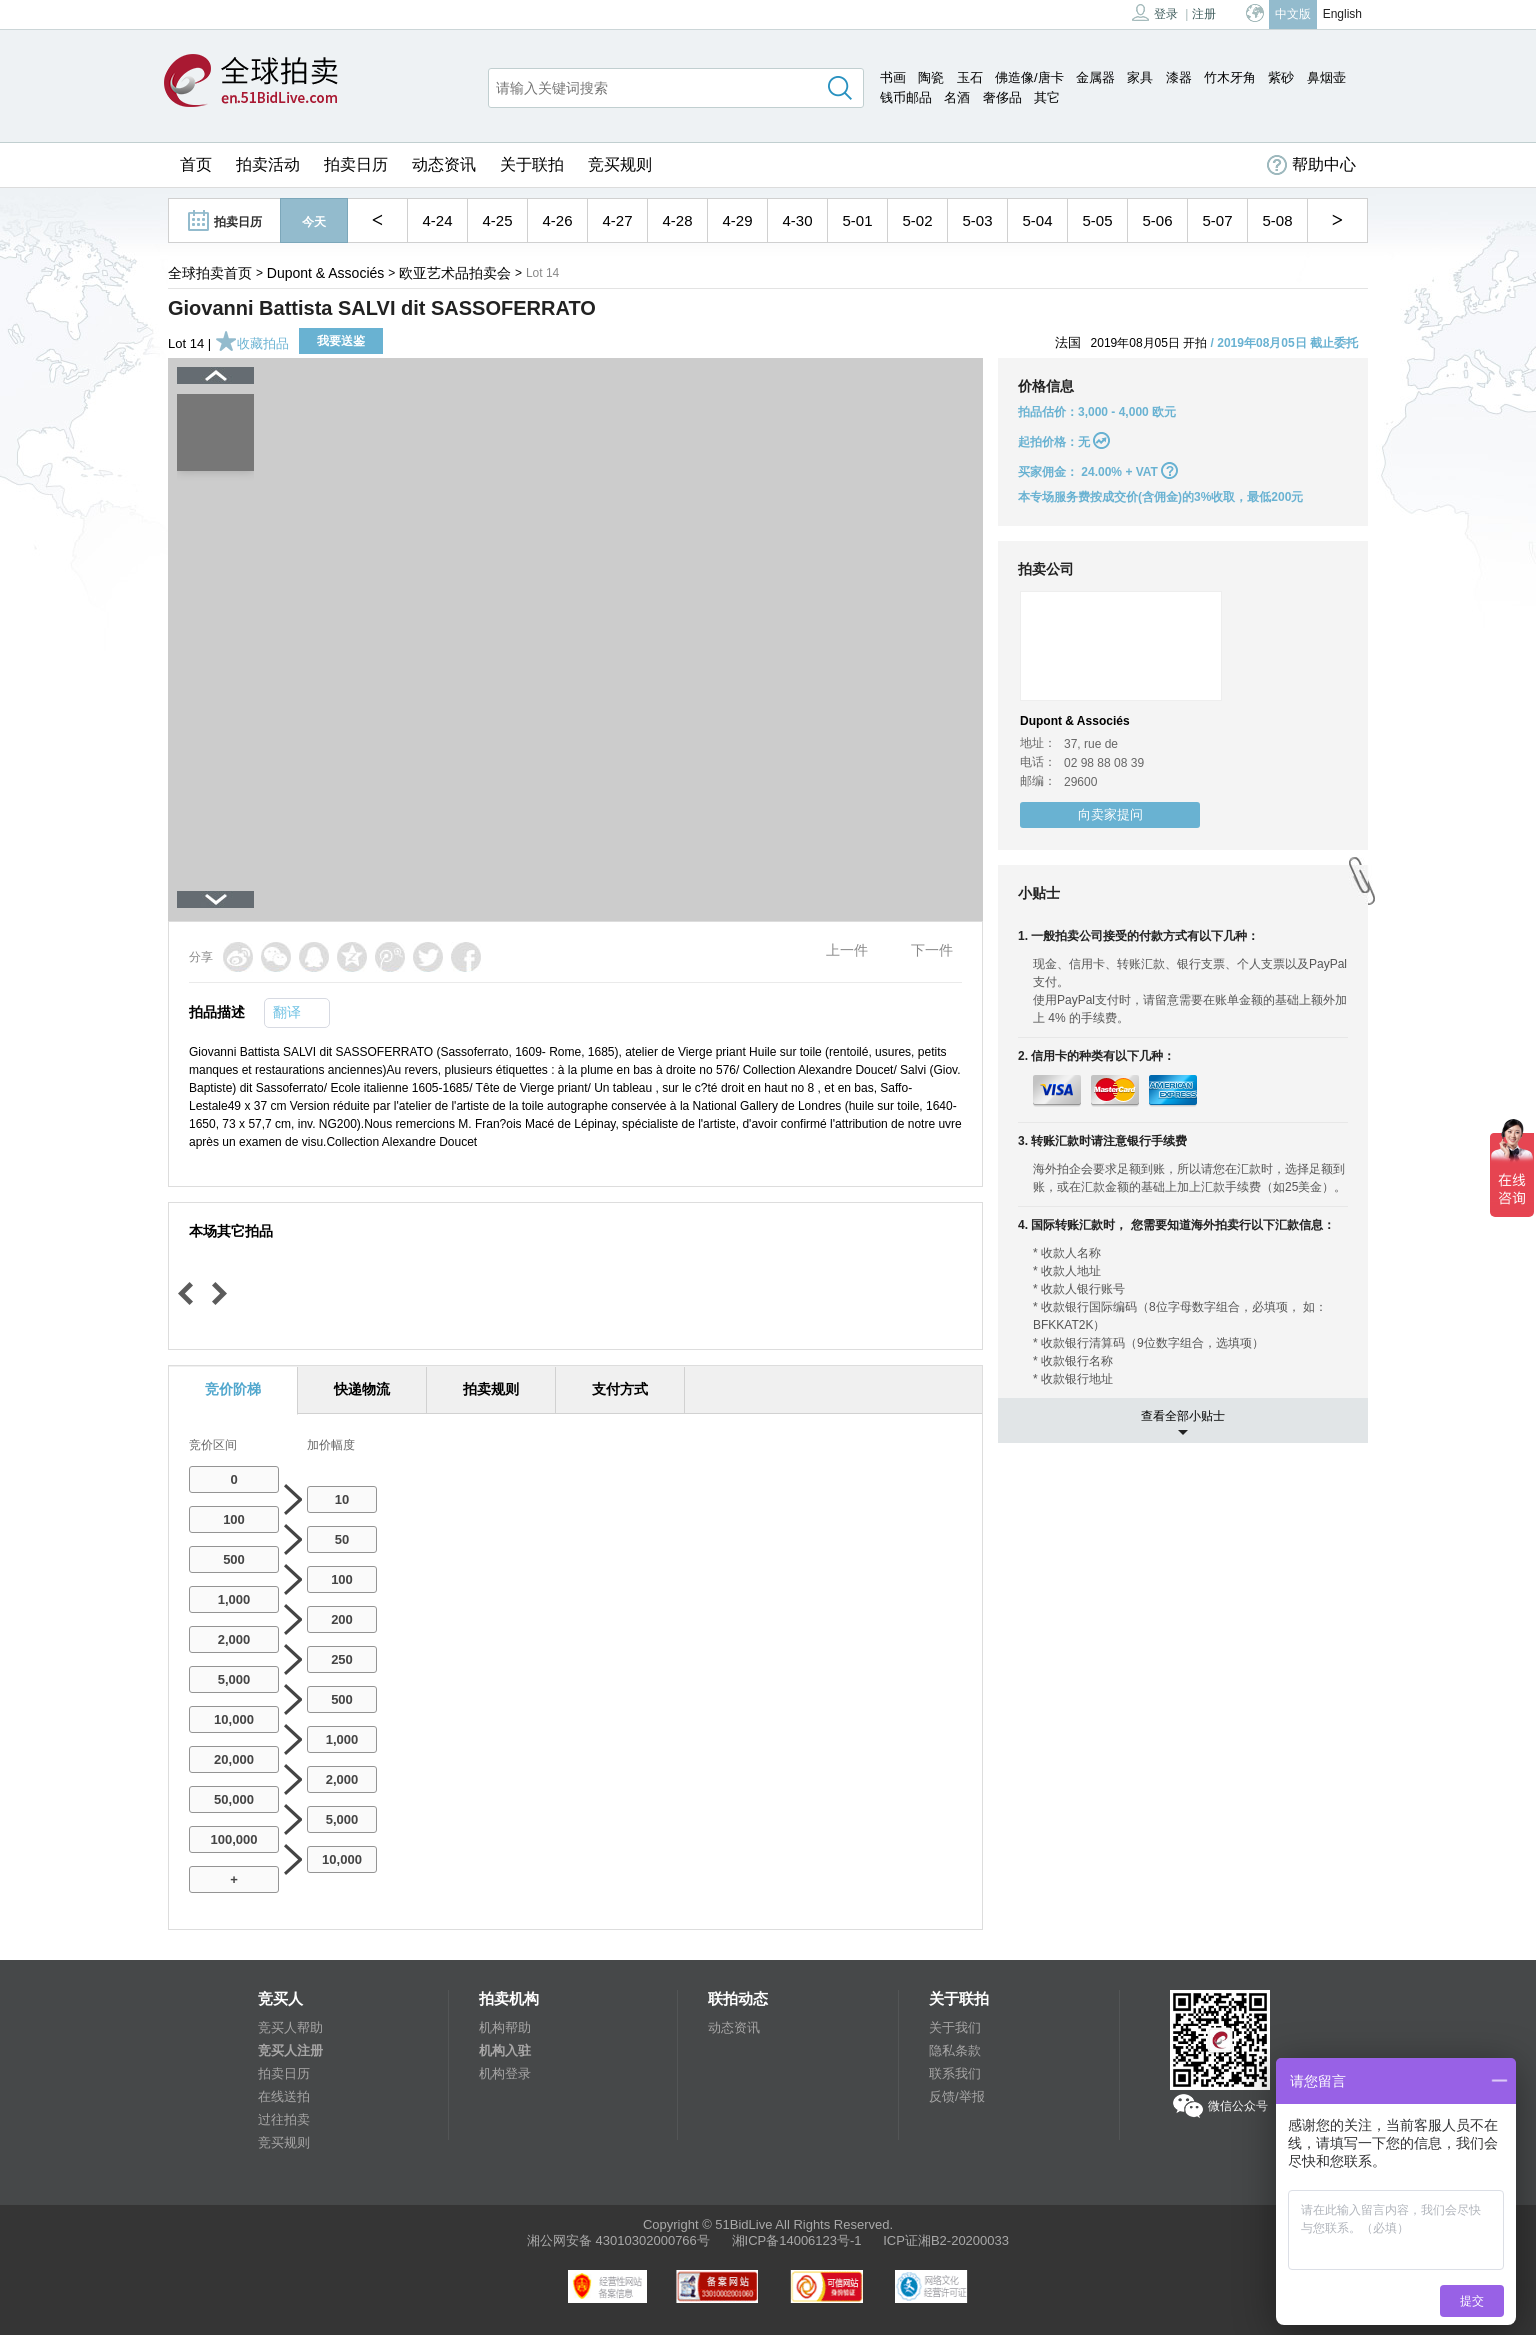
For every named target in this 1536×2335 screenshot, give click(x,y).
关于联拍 (532, 164)
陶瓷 (931, 77)
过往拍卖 (284, 2119)
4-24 (437, 220)
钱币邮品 (906, 97)
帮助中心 (1311, 165)
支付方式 (620, 1389)
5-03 (977, 220)
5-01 (857, 220)
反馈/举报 (957, 2096)
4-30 (797, 220)
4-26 (557, 220)
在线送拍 (284, 2096)
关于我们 (955, 2027)
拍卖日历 (356, 164)
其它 (1047, 97)
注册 (1204, 14)
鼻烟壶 (1326, 77)
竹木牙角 (1230, 77)
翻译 (287, 1012)
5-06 (1157, 220)
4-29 (737, 220)
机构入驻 (505, 2050)
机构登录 (505, 2073)
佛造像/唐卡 (1029, 77)
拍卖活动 (268, 164)
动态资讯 (444, 164)
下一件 (932, 950)
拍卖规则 (491, 1389)
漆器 (1179, 77)
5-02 (917, 220)
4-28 (677, 220)
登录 (1155, 12)
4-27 (617, 220)
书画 (893, 77)
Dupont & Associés (326, 273)
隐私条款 (955, 2050)
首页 (196, 164)
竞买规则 (620, 164)
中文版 (1293, 14)
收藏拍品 (252, 343)
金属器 (1095, 77)
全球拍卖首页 (210, 273)
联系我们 (955, 2073)
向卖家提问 (1110, 814)
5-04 (1037, 220)
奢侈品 (1002, 97)
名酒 (957, 97)
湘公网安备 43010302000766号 (618, 2240)
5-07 (1217, 220)
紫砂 (1281, 77)
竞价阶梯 (233, 1389)
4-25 (497, 220)
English (1342, 14)
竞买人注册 (290, 2050)
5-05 (1097, 220)
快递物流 (362, 1389)
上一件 (847, 950)
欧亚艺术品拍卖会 (455, 273)
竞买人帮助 (290, 2027)
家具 (1140, 77)
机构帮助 (505, 2027)
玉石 (970, 77)
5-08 (1277, 220)
